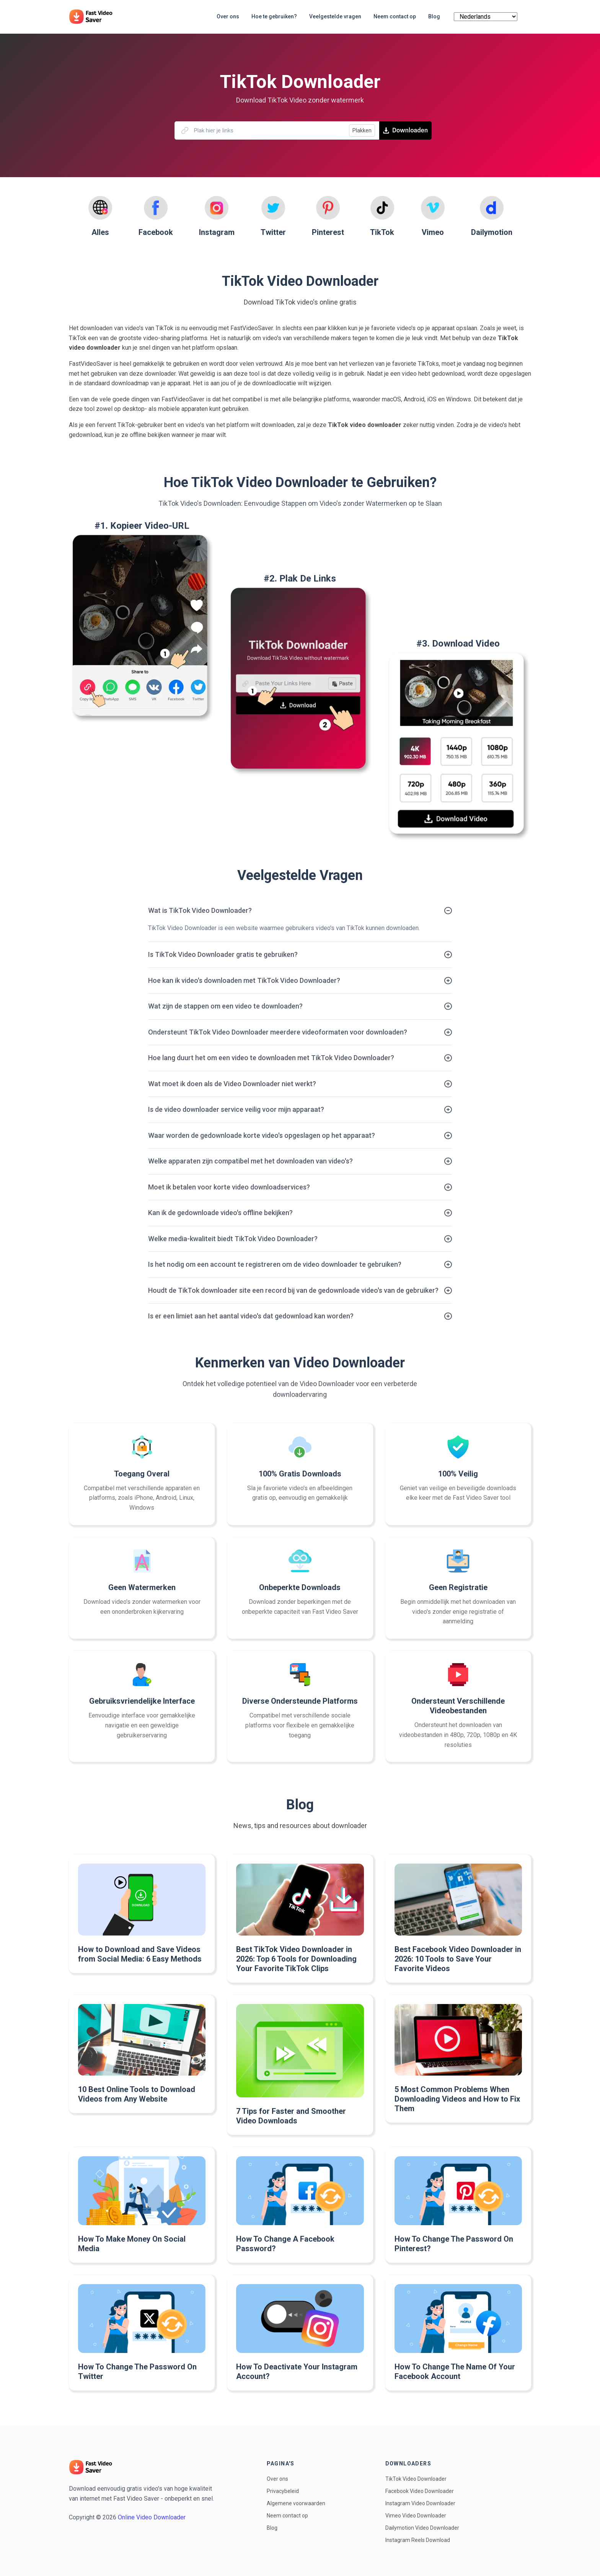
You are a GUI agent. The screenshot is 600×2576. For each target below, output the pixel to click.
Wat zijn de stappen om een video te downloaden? (225, 1006)
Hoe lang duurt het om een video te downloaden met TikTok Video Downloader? (271, 1058)
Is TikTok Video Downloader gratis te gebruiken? (223, 954)
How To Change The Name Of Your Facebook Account (455, 2371)
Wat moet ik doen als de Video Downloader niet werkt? (232, 1084)
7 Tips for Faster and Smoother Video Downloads (291, 2116)
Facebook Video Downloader (419, 2491)
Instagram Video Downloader (420, 2503)
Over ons (277, 2479)
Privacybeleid (283, 2491)
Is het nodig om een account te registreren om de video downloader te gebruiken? (274, 1264)
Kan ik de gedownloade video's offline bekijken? (220, 1213)
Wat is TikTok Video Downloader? (200, 910)
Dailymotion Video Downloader (422, 2528)
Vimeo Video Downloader (415, 2515)
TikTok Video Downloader (416, 2479)
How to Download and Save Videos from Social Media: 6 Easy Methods (140, 1954)
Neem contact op (287, 2515)
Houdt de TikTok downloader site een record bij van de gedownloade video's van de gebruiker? (293, 1290)
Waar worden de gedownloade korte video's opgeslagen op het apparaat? (261, 1135)
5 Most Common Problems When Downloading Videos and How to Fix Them (457, 2099)
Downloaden (405, 130)
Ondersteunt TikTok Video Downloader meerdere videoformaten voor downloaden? (277, 1032)
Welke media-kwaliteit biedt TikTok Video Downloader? (233, 1239)
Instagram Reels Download (417, 2540)
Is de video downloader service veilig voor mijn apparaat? (236, 1109)
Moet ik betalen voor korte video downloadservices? (229, 1187)
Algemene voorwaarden (296, 2503)
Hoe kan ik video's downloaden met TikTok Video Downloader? (244, 980)
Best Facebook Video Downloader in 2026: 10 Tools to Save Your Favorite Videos (458, 1959)
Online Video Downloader (152, 2517)
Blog (272, 2528)
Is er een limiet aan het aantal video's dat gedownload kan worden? (251, 1316)
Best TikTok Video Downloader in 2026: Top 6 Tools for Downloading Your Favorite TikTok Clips (296, 1959)
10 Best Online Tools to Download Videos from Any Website (136, 2094)
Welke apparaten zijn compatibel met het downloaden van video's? (250, 1161)
